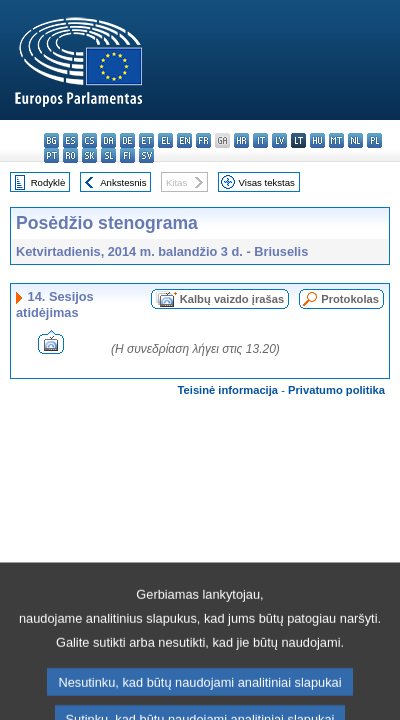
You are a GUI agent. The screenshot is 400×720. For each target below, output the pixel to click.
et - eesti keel (146, 140)
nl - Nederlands (355, 140)
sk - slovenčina (89, 155)
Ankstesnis (123, 182)
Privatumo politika (336, 390)
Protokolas (350, 299)
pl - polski (374, 140)
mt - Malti (336, 140)
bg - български (51, 140)
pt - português (51, 155)
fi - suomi (127, 155)
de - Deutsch (127, 140)
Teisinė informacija (228, 390)
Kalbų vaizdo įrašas (232, 299)
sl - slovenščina (108, 155)
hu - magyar (317, 140)
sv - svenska (146, 155)
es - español (70, 140)
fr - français (203, 140)
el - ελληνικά (165, 140)
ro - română (70, 155)
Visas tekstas (267, 182)
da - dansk (108, 140)
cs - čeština (89, 140)
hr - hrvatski (241, 140)
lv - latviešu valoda (279, 140)
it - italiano (260, 140)
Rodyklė (48, 182)
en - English (184, 140)
